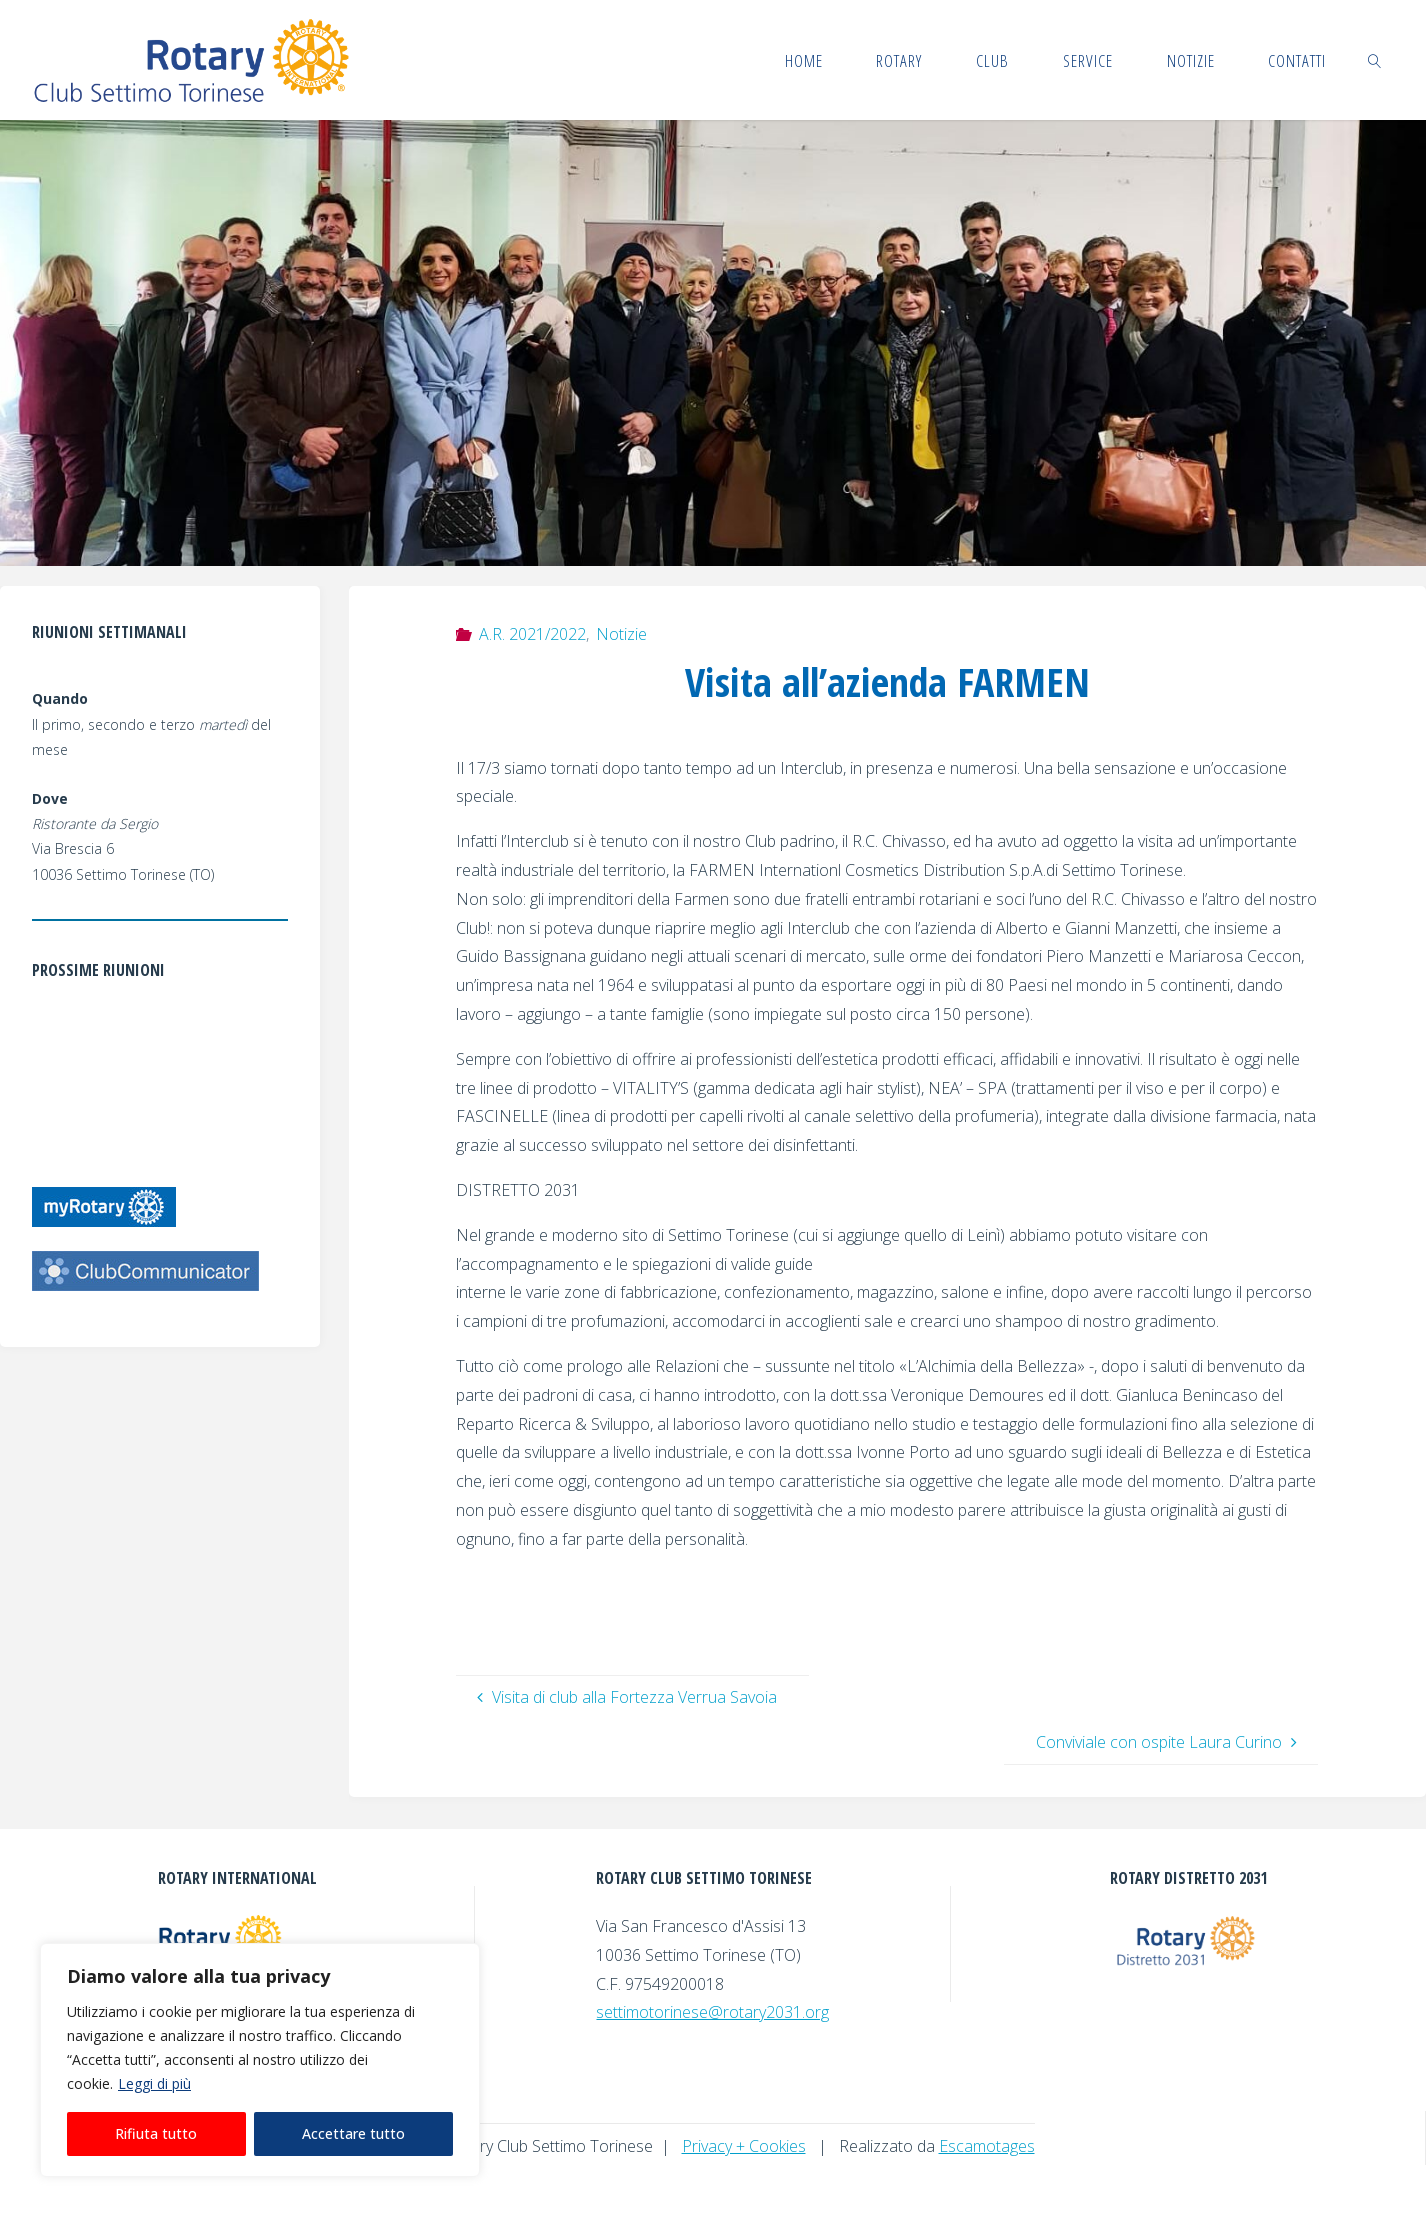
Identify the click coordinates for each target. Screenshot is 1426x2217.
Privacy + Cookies (744, 2146)
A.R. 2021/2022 (532, 634)
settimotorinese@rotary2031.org (712, 2012)
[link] (1375, 60)
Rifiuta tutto (156, 2133)
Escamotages (987, 2146)
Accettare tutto (353, 2133)
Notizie (621, 634)
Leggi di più (154, 2083)
